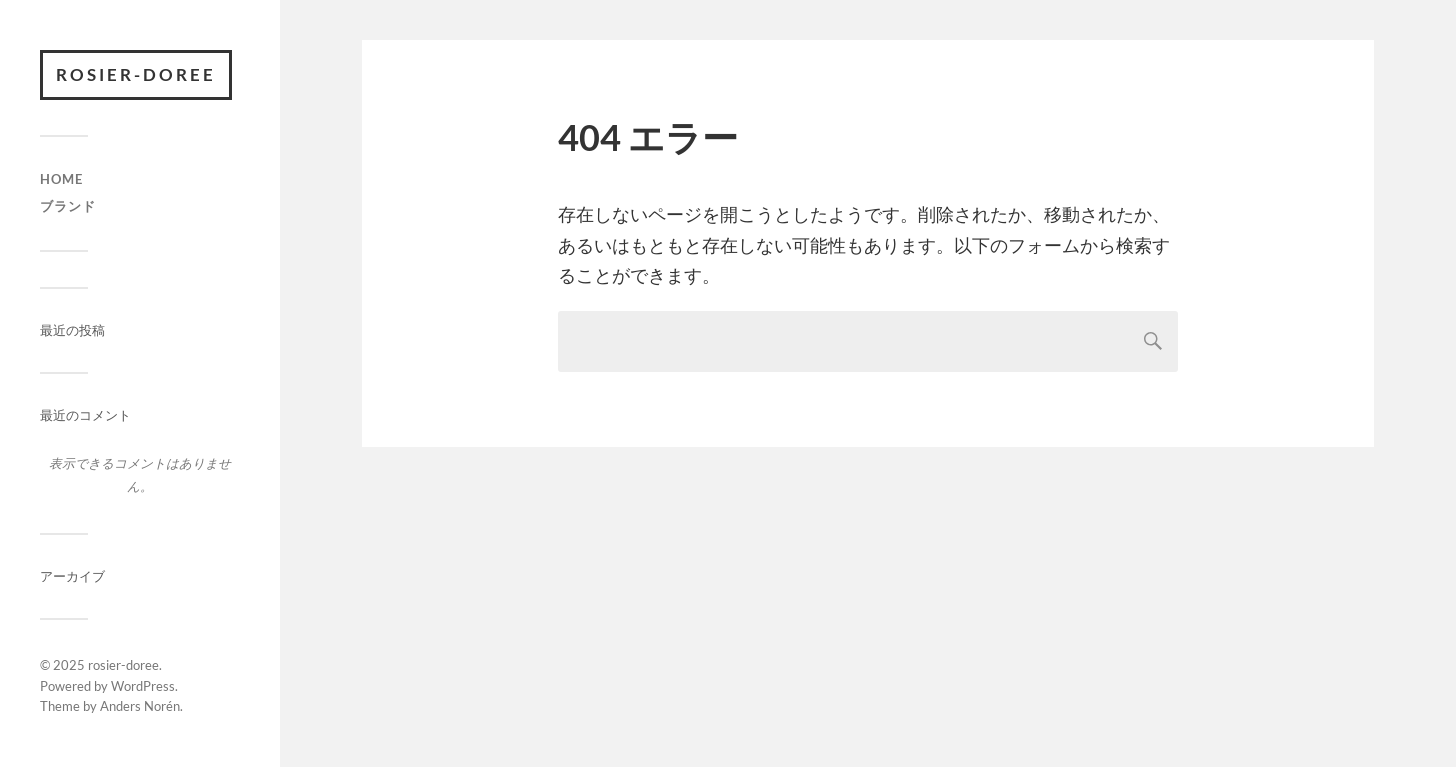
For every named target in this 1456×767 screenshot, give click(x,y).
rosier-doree (136, 74)
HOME (61, 179)
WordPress (143, 686)
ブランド (68, 206)
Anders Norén (140, 706)
